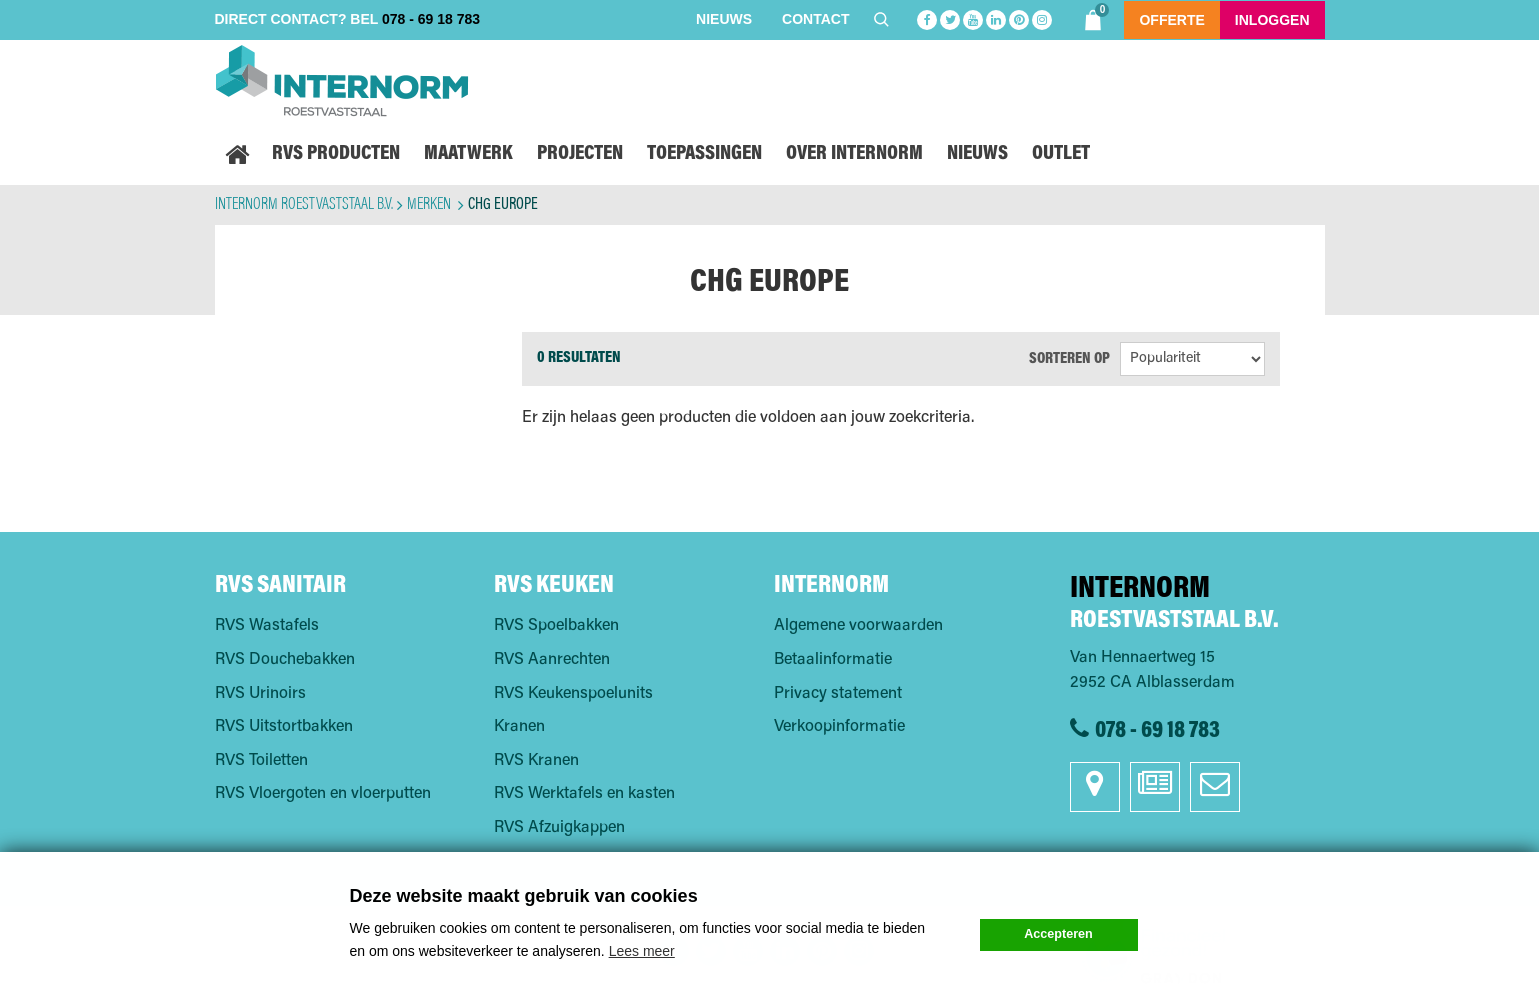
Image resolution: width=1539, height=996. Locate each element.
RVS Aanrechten (552, 660)
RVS (336, 154)
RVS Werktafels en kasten (584, 794)
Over (854, 154)
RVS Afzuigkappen (559, 828)
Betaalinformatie (833, 660)
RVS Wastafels (267, 626)
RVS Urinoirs (260, 694)
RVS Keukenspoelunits (573, 694)
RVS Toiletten (261, 761)
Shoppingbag (1095, 17)
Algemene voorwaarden (858, 626)
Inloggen (1272, 20)
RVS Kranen (536, 761)
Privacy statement (838, 694)
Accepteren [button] (1058, 934)
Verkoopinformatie (839, 727)
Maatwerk (468, 154)
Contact (815, 19)
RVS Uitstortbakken (284, 727)
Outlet (1061, 154)
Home (237, 155)
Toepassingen (704, 154)
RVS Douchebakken (285, 660)
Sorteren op (1069, 359)
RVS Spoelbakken (556, 626)
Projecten (580, 154)
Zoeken (884, 19)
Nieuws (724, 19)
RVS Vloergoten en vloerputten (323, 794)
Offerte (1171, 20)
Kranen (519, 727)
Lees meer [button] (642, 951)
